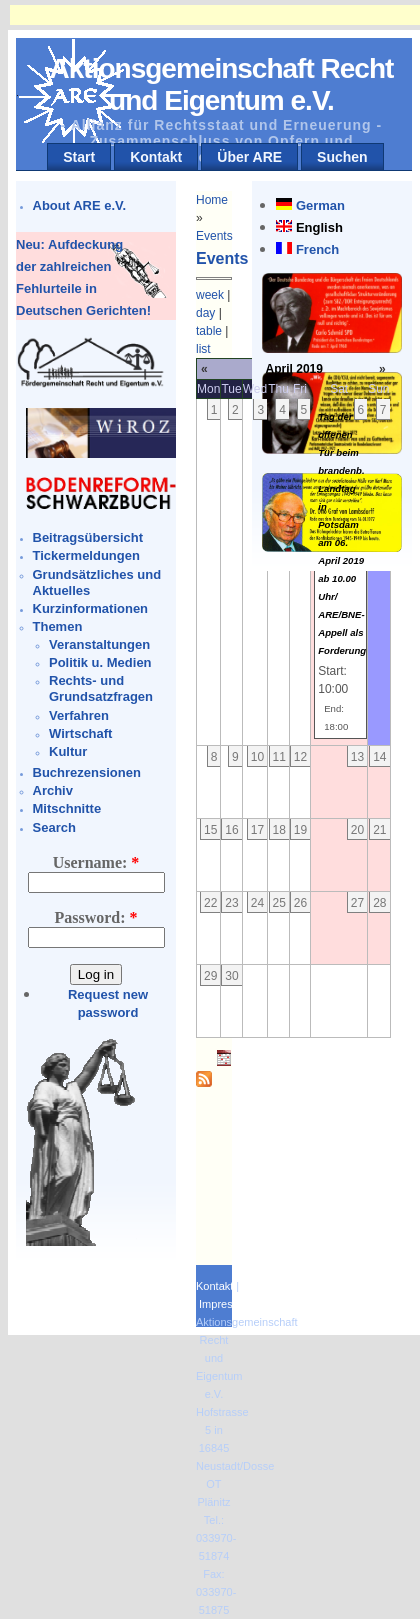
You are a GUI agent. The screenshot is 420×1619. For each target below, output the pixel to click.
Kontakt (156, 157)
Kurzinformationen (91, 608)
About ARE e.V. (80, 205)
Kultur (68, 751)
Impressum (226, 1304)
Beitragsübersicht (88, 537)
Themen (58, 626)
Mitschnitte (67, 808)
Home (212, 200)
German (320, 205)
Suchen (342, 157)
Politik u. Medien (100, 662)
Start (79, 157)
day (205, 313)
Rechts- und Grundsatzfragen (101, 688)
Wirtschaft (80, 733)
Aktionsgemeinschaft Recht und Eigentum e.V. (222, 84)
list (203, 349)
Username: (96, 862)
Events (214, 236)
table (209, 331)
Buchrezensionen (87, 772)
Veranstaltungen (99, 644)
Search (54, 827)
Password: (95, 917)
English (319, 227)
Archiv (53, 790)
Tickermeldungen (86, 555)
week (210, 295)
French (317, 249)
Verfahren (79, 715)
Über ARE (249, 157)
